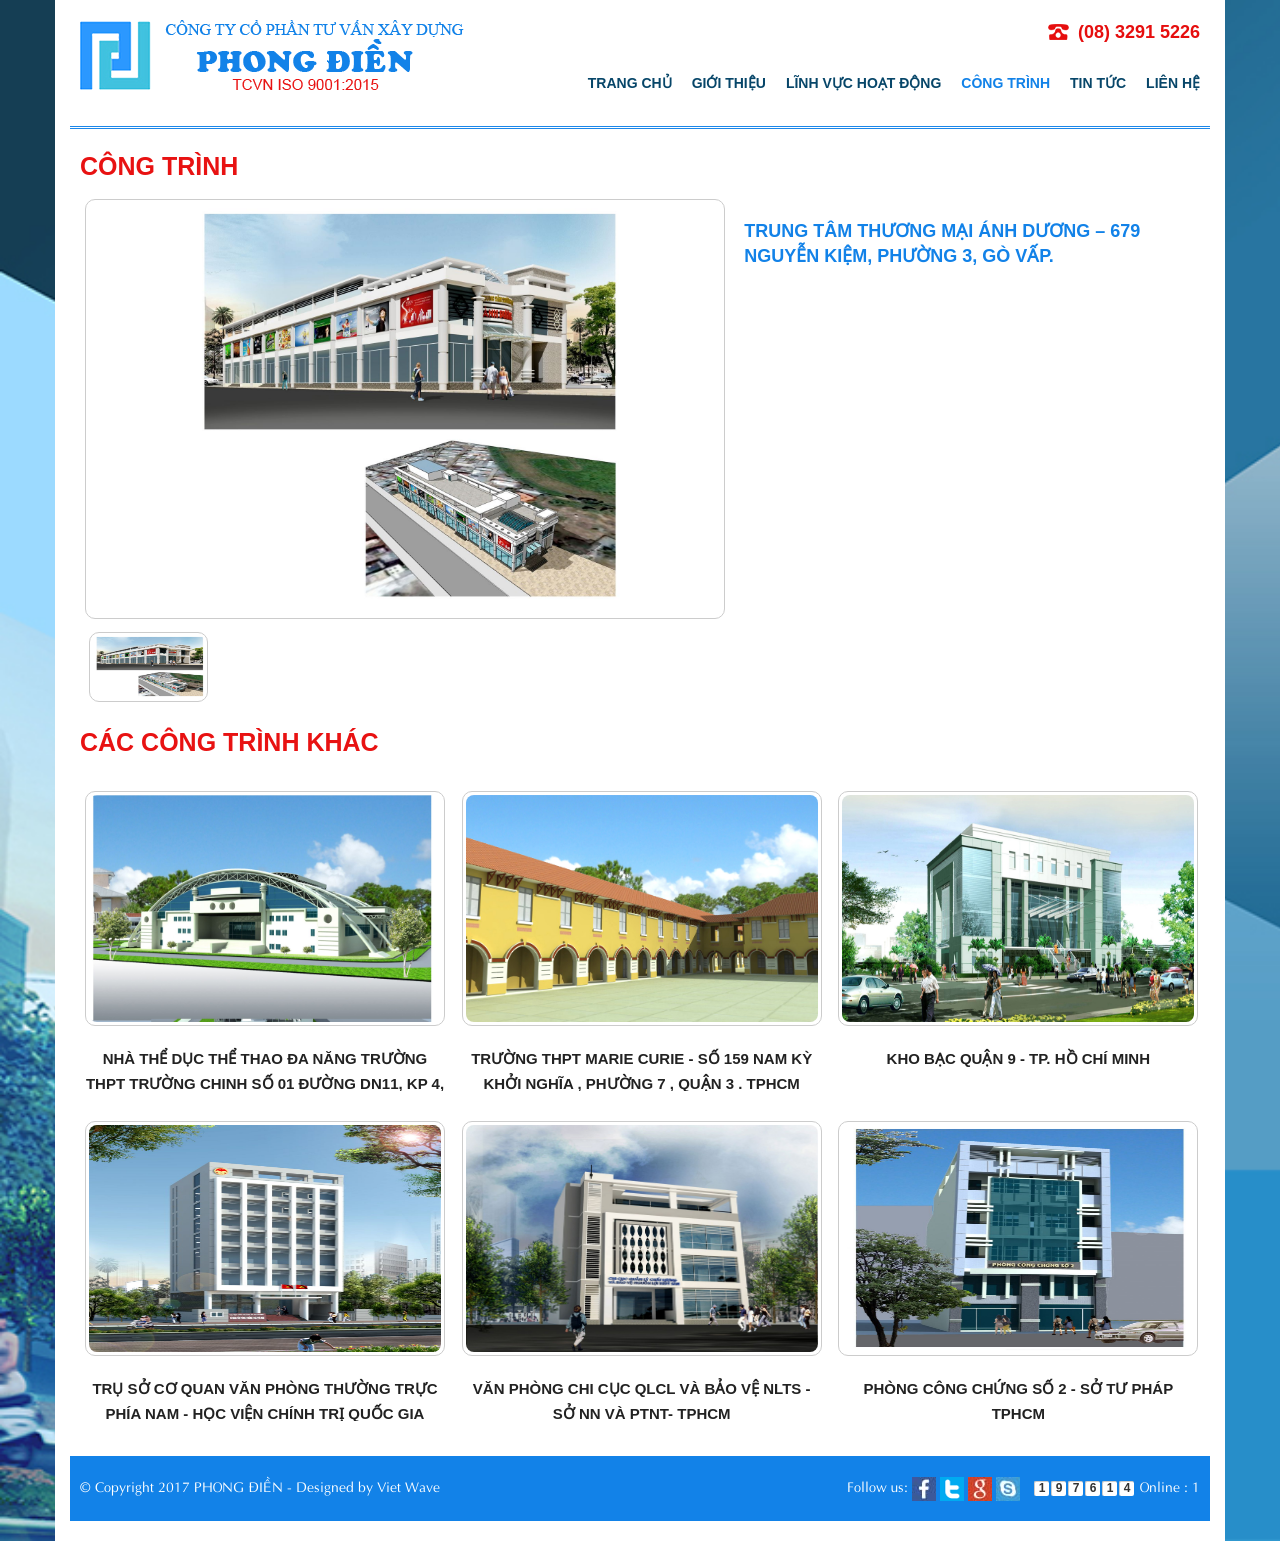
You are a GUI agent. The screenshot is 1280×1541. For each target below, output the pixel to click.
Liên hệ (1173, 83)
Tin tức (1098, 83)
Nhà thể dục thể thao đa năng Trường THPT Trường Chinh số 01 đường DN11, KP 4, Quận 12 (265, 1083)
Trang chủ (630, 83)
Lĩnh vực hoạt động (863, 83)
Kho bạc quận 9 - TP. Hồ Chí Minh (1018, 1058)
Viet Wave (408, 1485)
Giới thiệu (729, 83)
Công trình (1005, 83)
